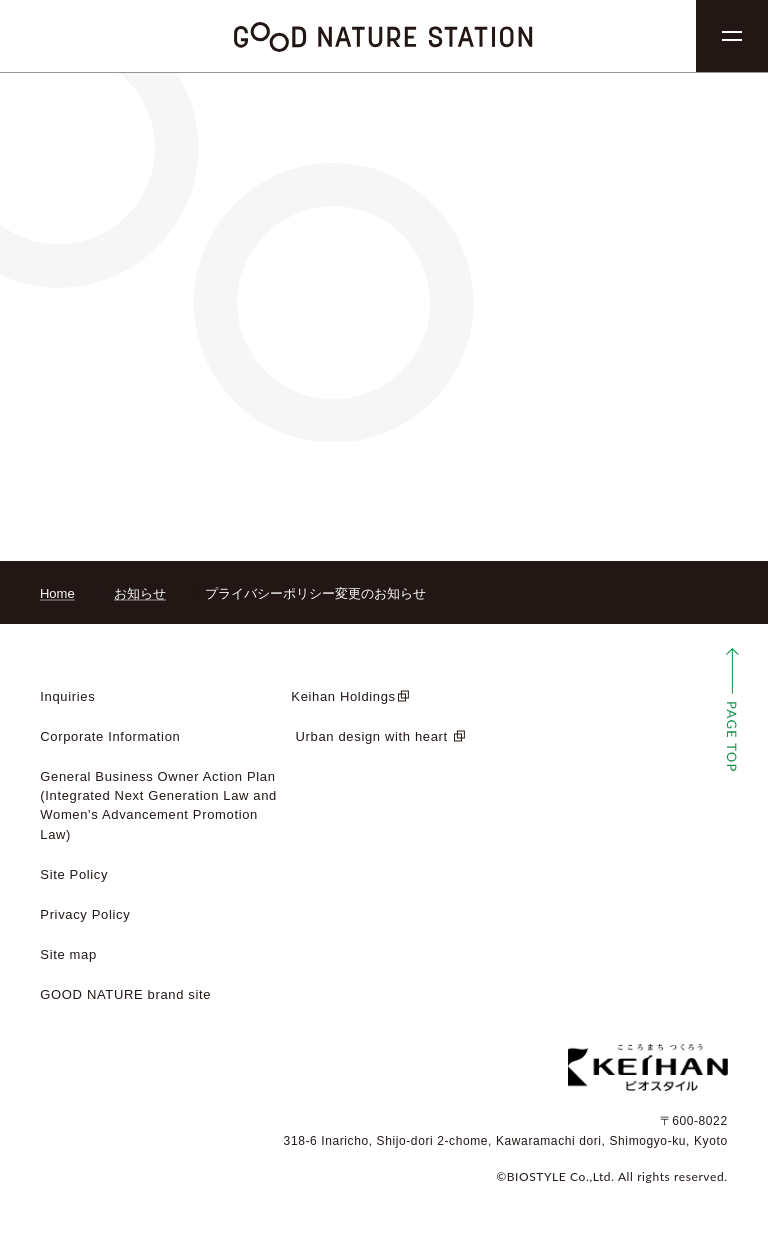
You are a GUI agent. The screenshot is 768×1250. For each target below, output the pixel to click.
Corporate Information (110, 736)
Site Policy (74, 874)
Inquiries (67, 696)
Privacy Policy (85, 914)
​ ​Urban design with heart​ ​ (371, 736)
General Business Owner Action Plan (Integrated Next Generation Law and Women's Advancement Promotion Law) (158, 805)
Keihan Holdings (343, 696)
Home (57, 593)
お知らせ (140, 593)
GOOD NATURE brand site (125, 994)
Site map (68, 954)
